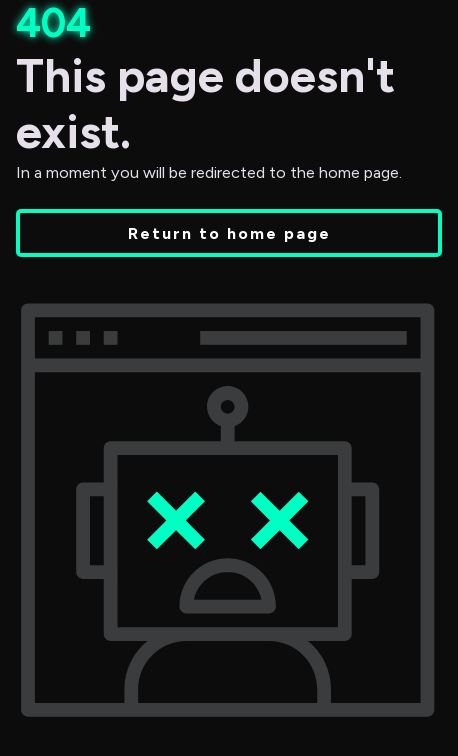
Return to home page (229, 233)
